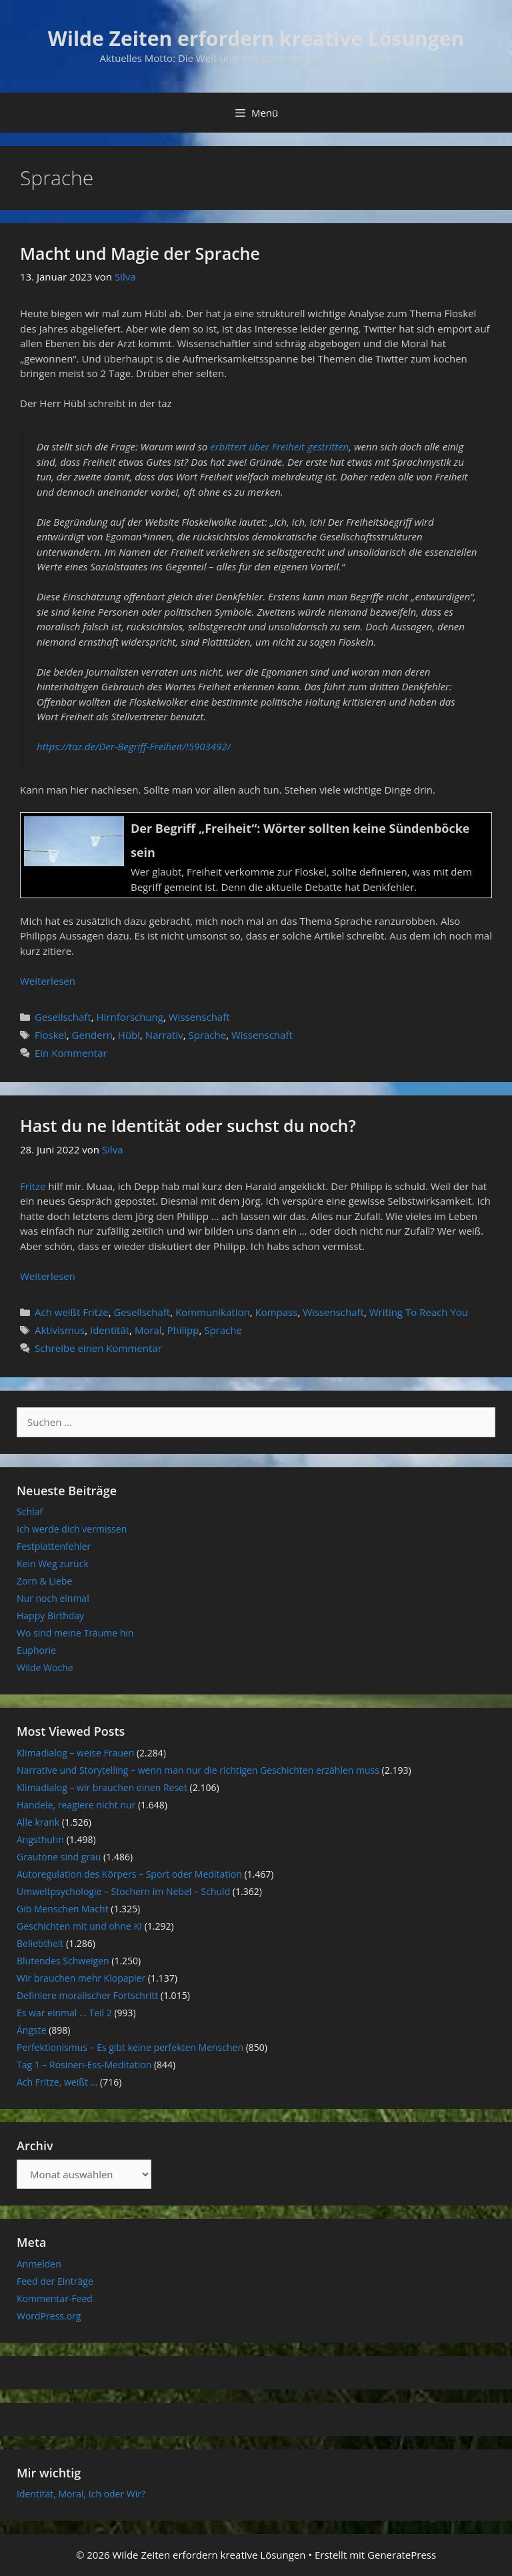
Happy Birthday (50, 1615)
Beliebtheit (40, 1943)
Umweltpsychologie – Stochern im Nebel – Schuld (123, 1891)
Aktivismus (60, 1330)
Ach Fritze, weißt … (57, 2082)
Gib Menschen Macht (63, 1908)
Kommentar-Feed (55, 2298)
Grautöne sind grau (59, 1856)
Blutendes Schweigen (63, 1960)
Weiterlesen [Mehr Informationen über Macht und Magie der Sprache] (47, 980)
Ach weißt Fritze (72, 1312)
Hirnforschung (130, 1016)
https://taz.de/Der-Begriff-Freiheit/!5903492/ (134, 746)
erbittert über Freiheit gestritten (279, 446)
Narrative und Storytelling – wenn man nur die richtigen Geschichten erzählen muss (198, 1770)
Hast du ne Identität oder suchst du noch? (188, 1125)
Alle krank (38, 1822)
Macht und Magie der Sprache (140, 253)
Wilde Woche (45, 1667)
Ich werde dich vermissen (72, 1529)
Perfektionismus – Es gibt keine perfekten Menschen (130, 2047)
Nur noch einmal (53, 1598)
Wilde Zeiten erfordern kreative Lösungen (256, 38)
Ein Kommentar (71, 1052)
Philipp (183, 1330)
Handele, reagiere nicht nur (76, 1804)
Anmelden (39, 2263)
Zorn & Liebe (44, 1581)
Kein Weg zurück (53, 1563)
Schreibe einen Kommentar (98, 1348)
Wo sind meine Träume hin (75, 1632)
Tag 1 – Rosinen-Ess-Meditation (84, 2064)
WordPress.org (49, 2315)
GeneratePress (401, 2554)
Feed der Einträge (55, 2281)
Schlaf (30, 1511)
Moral (148, 1330)
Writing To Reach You (418, 1312)
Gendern (92, 1034)
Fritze (34, 1186)
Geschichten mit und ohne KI (79, 1926)
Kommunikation (212, 1312)
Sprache (207, 1034)
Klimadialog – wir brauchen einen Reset (102, 1787)
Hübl (129, 1034)
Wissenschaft (199, 1016)
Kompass (276, 1312)
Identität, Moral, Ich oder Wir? (81, 2493)
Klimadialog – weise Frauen (75, 1752)
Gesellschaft (63, 1016)
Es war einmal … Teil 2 (64, 2012)
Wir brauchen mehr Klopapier (81, 1978)
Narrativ (164, 1034)
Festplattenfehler (54, 1546)
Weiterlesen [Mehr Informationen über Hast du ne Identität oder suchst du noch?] (47, 1276)
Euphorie (36, 1650)
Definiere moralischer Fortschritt (87, 1995)
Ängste (32, 2030)
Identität (109, 1330)
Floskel (51, 1034)
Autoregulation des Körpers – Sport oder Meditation (129, 1874)
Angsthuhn (40, 1839)
